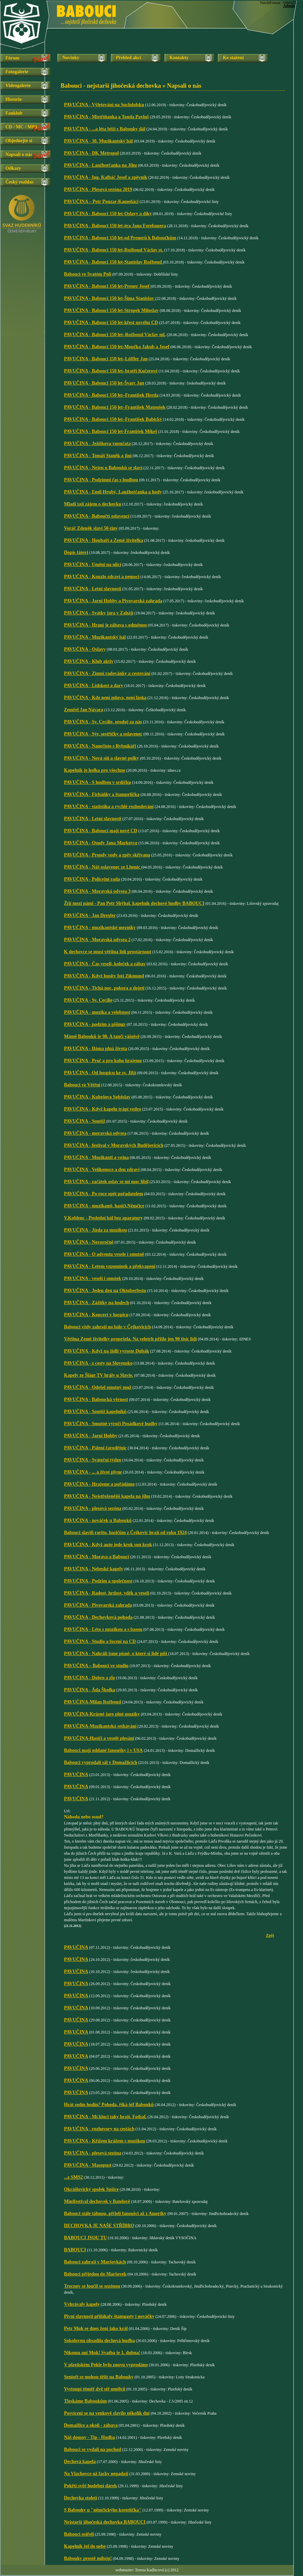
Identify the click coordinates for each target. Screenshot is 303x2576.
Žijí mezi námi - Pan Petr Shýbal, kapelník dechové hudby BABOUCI (134, 903)
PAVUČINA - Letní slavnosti (92, 588)
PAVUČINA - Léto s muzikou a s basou (103, 1629)
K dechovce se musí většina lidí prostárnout (108, 951)
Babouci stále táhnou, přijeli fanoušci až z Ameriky (115, 2213)
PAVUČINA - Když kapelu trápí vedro (102, 1109)
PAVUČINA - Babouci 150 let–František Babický (113, 419)
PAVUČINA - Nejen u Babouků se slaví (103, 467)
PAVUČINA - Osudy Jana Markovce (100, 842)
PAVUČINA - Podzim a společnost (98, 1580)
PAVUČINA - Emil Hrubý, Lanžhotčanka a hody (113, 491)
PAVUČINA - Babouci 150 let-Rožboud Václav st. (113, 249)
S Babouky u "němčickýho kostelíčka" (102, 2509)
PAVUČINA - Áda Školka (89, 1689)
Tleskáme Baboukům (85, 2401)
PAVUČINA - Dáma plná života (95, 1048)
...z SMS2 (73, 2177)
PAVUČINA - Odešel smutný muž (97, 1387)
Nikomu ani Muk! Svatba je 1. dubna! (102, 2352)
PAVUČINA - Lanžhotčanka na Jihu (100, 165)
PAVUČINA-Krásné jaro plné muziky (102, 1714)
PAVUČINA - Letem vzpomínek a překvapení (109, 1266)
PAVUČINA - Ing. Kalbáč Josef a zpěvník (105, 177)
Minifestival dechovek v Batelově (97, 2201)
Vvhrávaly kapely (82, 2304)
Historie (13, 99)
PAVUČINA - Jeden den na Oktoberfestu (105, 1290)
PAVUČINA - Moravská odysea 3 (97, 891)
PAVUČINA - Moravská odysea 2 (97, 939)
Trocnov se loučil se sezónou (92, 2286)
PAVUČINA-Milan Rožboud (92, 1701)
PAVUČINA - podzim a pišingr (95, 1024)
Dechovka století (80, 2497)
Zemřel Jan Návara (83, 709)
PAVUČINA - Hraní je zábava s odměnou (105, 625)
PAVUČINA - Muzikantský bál (95, 637)
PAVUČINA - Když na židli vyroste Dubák (106, 1351)
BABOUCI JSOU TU (85, 2237)
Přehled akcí (128, 57)
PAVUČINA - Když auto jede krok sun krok (108, 1544)
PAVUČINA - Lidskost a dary (93, 685)
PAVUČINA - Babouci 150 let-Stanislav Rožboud (113, 262)
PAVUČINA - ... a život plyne (93, 1472)
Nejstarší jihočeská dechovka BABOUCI (104, 2522)
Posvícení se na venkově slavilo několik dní (106, 2413)
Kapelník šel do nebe (85, 2546)
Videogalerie (18, 85)
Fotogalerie (16, 71)
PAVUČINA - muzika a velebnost (97, 1012)
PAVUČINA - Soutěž (84, 1121)
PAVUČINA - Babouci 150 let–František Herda (111, 395)
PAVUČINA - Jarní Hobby (90, 1435)
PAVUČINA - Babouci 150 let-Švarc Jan (104, 383)
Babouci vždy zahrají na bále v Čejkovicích (107, 1326)
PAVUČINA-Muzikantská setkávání (100, 1726)
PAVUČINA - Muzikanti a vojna (96, 1157)
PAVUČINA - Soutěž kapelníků (95, 1411)
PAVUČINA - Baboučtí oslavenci (96, 516)
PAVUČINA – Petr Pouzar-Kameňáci (101, 201)
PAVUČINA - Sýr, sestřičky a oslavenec (103, 733)
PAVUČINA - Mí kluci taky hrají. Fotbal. (105, 2116)
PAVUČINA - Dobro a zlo (89, 1677)
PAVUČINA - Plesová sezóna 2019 (98, 189)
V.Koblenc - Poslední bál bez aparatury (103, 1217)
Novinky (70, 57)
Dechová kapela (80, 2461)
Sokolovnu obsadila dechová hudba (99, 2340)
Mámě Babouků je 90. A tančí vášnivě (101, 1036)
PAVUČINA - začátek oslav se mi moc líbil (106, 1181)
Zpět (270, 1935)
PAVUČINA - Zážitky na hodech (96, 1302)
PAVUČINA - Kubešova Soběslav (97, 1096)
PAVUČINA (76, 1774)
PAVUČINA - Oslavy (85, 649)
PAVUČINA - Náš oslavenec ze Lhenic (102, 867)
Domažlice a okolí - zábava (90, 2425)
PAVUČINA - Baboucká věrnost (96, 1399)
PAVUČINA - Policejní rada (92, 879)
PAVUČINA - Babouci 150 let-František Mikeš (110, 431)
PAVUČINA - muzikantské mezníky (100, 927)
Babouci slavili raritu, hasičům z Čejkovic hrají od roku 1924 (125, 1532)
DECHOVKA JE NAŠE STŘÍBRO (99, 2225)
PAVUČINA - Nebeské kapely (93, 1568)
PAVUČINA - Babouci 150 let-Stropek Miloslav (111, 310)
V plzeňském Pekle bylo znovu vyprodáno (106, 2364)
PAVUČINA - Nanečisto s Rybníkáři (100, 746)
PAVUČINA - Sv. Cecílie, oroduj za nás (103, 721)
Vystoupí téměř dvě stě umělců (94, 2388)
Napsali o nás (18, 154)
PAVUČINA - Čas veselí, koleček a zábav (105, 963)
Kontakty (179, 57)
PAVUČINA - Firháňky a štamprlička (101, 794)
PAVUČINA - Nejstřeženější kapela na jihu (107, 1496)
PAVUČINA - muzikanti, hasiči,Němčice (104, 1205)
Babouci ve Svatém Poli (87, 274)
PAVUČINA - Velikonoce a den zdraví (102, 1169)
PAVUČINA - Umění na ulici (92, 564)
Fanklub (14, 113)
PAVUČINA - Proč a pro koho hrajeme (103, 1060)
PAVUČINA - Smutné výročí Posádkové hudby (111, 1423)
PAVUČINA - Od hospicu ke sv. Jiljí (100, 1072)
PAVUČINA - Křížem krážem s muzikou (104, 2140)
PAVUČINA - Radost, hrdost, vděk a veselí (106, 1593)
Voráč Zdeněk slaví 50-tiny (91, 528)
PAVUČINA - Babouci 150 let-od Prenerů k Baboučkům (120, 237)
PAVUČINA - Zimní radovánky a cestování (107, 673)
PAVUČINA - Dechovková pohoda (98, 1617)
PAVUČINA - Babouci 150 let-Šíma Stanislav (109, 298)
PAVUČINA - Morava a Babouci (96, 1556)
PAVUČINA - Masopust (87, 2165)
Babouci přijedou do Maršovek (95, 2274)
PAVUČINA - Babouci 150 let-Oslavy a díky (108, 213)
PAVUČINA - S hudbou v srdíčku (97, 782)
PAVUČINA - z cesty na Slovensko (98, 1363)
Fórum (12, 58)
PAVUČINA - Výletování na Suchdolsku (104, 104)
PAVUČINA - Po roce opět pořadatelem (103, 1193)
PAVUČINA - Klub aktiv (88, 661)
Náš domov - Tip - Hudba (89, 2437)
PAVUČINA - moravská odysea (95, 1133)
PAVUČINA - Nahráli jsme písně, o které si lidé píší (116, 1653)
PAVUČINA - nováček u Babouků (98, 1520)
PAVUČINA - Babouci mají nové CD (100, 830)
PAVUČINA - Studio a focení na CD (100, 1641)
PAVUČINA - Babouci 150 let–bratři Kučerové (111, 370)
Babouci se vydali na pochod (92, 2449)
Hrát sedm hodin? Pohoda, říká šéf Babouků (109, 2104)
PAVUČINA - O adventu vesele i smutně (104, 1254)
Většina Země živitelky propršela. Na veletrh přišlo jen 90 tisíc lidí (130, 1338)
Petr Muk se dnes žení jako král (96, 2328)
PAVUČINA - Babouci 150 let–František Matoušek (115, 407)
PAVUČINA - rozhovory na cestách (99, 2128)
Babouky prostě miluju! (88, 2558)
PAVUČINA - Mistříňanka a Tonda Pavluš (106, 116)
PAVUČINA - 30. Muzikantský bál (98, 141)
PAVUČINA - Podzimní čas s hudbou (101, 479)
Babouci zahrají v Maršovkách (95, 2261)
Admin (289, 5)
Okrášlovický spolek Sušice (91, 2189)
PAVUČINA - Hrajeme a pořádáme (99, 1484)
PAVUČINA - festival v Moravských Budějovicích (113, 1145)
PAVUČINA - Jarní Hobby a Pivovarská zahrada (113, 600)
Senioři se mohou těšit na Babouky (99, 2376)
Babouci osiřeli (79, 2534)
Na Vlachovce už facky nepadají (96, 2473)
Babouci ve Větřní (82, 1084)
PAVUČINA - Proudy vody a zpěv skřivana (107, 854)
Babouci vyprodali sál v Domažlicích (100, 1762)
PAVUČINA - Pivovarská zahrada (98, 1605)
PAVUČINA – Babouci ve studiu (96, 1665)
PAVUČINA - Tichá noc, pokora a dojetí (104, 988)
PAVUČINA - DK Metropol (91, 153)
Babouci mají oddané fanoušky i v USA (103, 1750)
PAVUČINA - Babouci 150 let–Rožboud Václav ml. (115, 334)
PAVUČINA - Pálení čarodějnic (95, 1447)
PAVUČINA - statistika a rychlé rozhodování (109, 806)
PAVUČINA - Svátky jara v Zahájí (98, 612)
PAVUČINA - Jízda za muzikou (95, 1230)
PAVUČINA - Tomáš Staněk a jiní (98, 455)
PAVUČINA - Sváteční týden (92, 1459)
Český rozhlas (19, 182)
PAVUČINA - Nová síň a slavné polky (101, 758)
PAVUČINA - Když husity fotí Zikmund (104, 975)
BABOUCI (75, 2249)
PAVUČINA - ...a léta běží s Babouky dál (104, 128)
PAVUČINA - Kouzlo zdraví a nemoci (101, 576)
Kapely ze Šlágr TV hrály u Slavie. (98, 1375)
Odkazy (13, 168)
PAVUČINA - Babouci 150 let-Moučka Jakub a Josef (116, 346)
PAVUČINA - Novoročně (88, 1242)
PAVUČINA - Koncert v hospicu (96, 1314)
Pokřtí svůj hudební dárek (90, 2485)
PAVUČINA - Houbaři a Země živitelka (103, 540)
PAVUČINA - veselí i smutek (92, 1278)
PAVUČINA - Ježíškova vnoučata (97, 443)
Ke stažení (233, 57)
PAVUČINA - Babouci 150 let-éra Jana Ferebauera (115, 225)
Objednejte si (18, 140)
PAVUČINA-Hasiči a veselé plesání (99, 1738)
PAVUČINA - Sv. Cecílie (88, 1000)
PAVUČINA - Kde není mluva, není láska (105, 697)
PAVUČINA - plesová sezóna (92, 1508)
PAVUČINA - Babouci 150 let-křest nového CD (111, 322)
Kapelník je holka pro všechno (94, 770)
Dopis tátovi (76, 552)
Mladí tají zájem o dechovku (92, 504)
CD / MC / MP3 (21, 126)
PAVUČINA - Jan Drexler (90, 915)
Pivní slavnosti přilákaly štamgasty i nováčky (109, 2316)
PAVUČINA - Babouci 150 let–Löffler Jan (106, 358)
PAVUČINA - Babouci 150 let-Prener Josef (107, 286)
